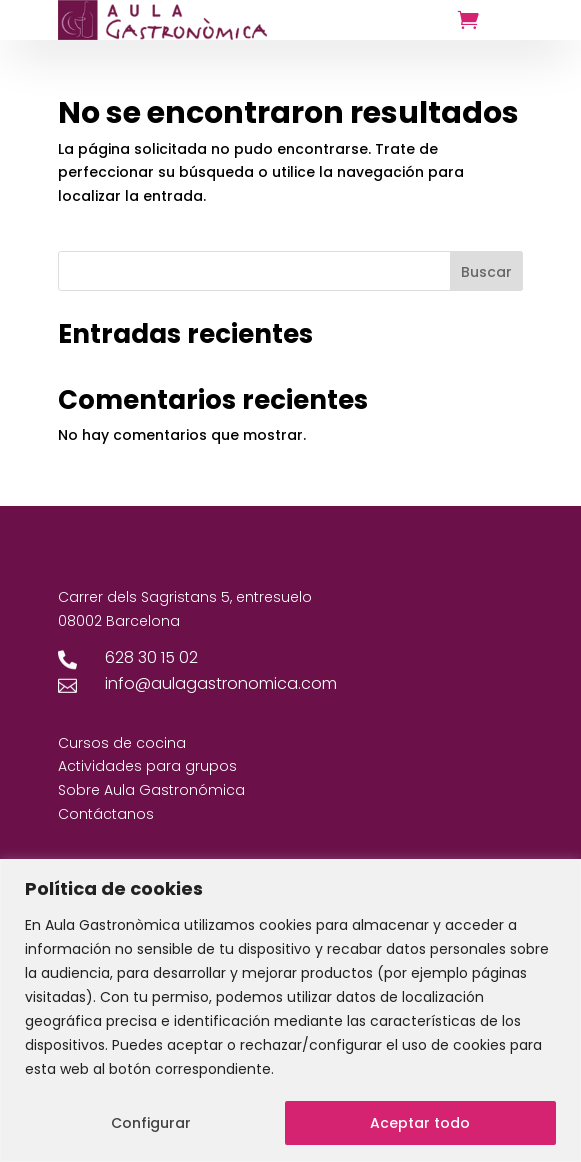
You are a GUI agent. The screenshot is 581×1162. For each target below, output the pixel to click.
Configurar (151, 1123)
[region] (290, 1010)
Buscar (486, 272)
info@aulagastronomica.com (221, 683)
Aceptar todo (420, 1123)
